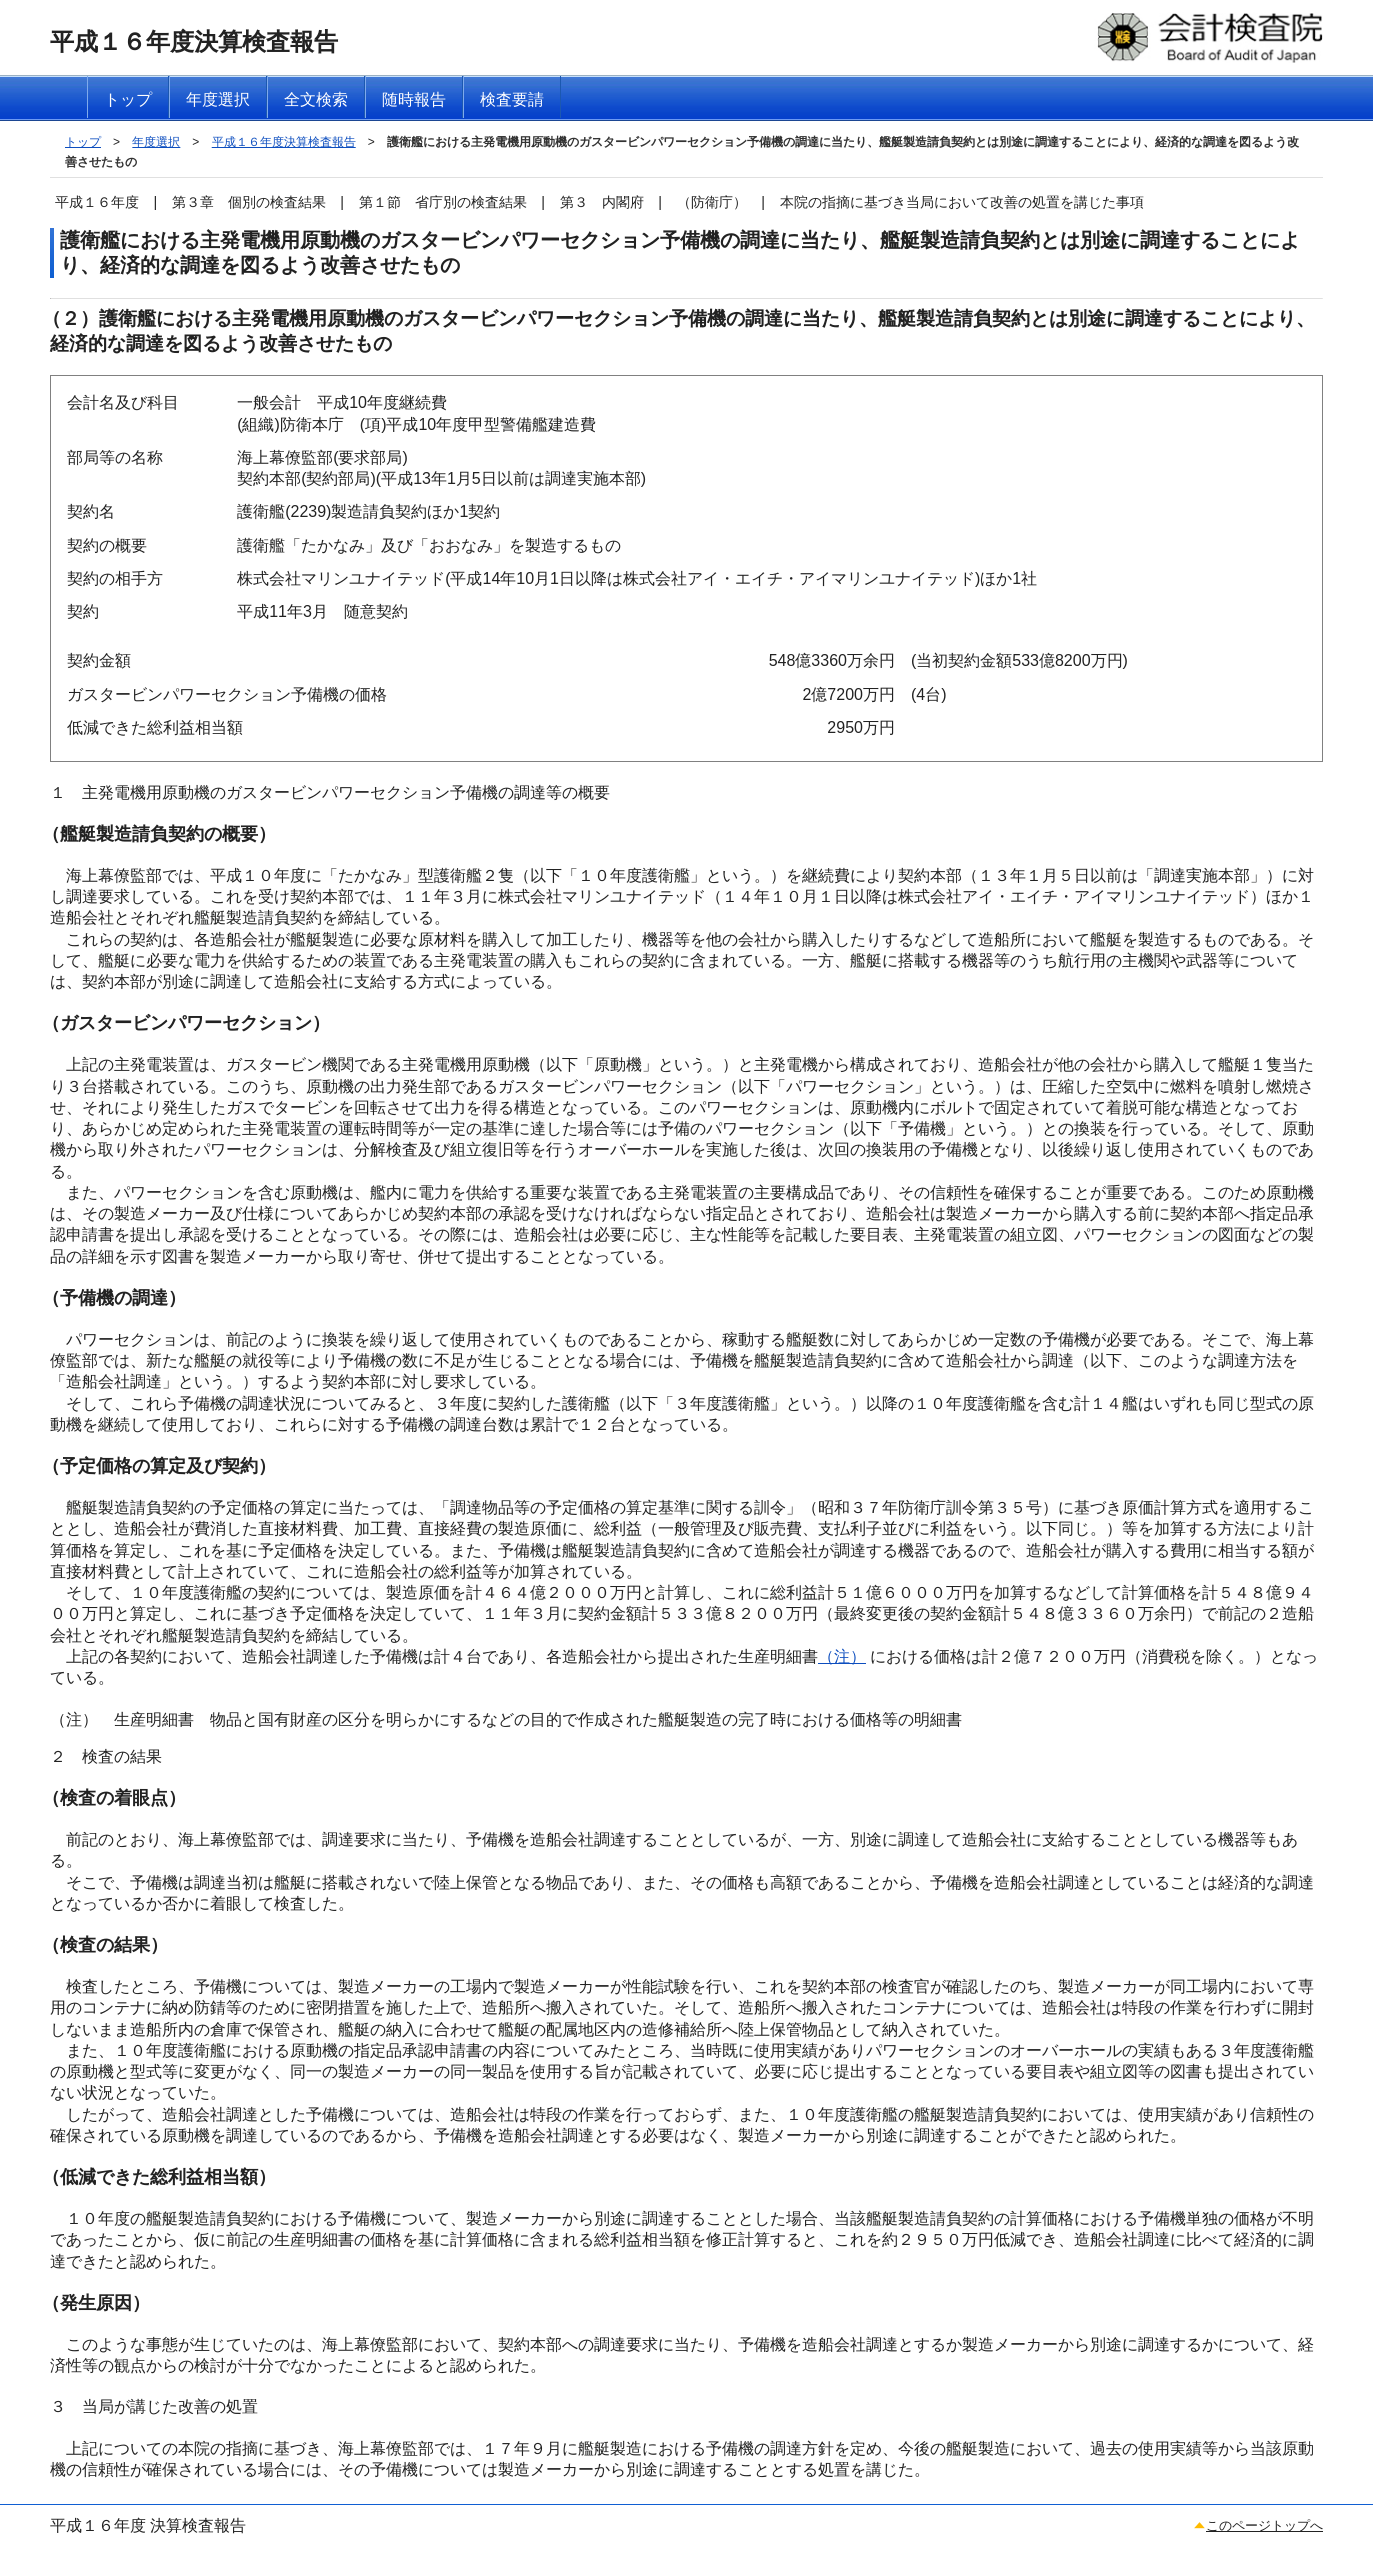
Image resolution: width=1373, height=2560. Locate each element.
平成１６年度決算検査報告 (284, 142)
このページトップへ (1264, 2525)
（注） (842, 1656)
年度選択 (156, 142)
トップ (83, 142)
